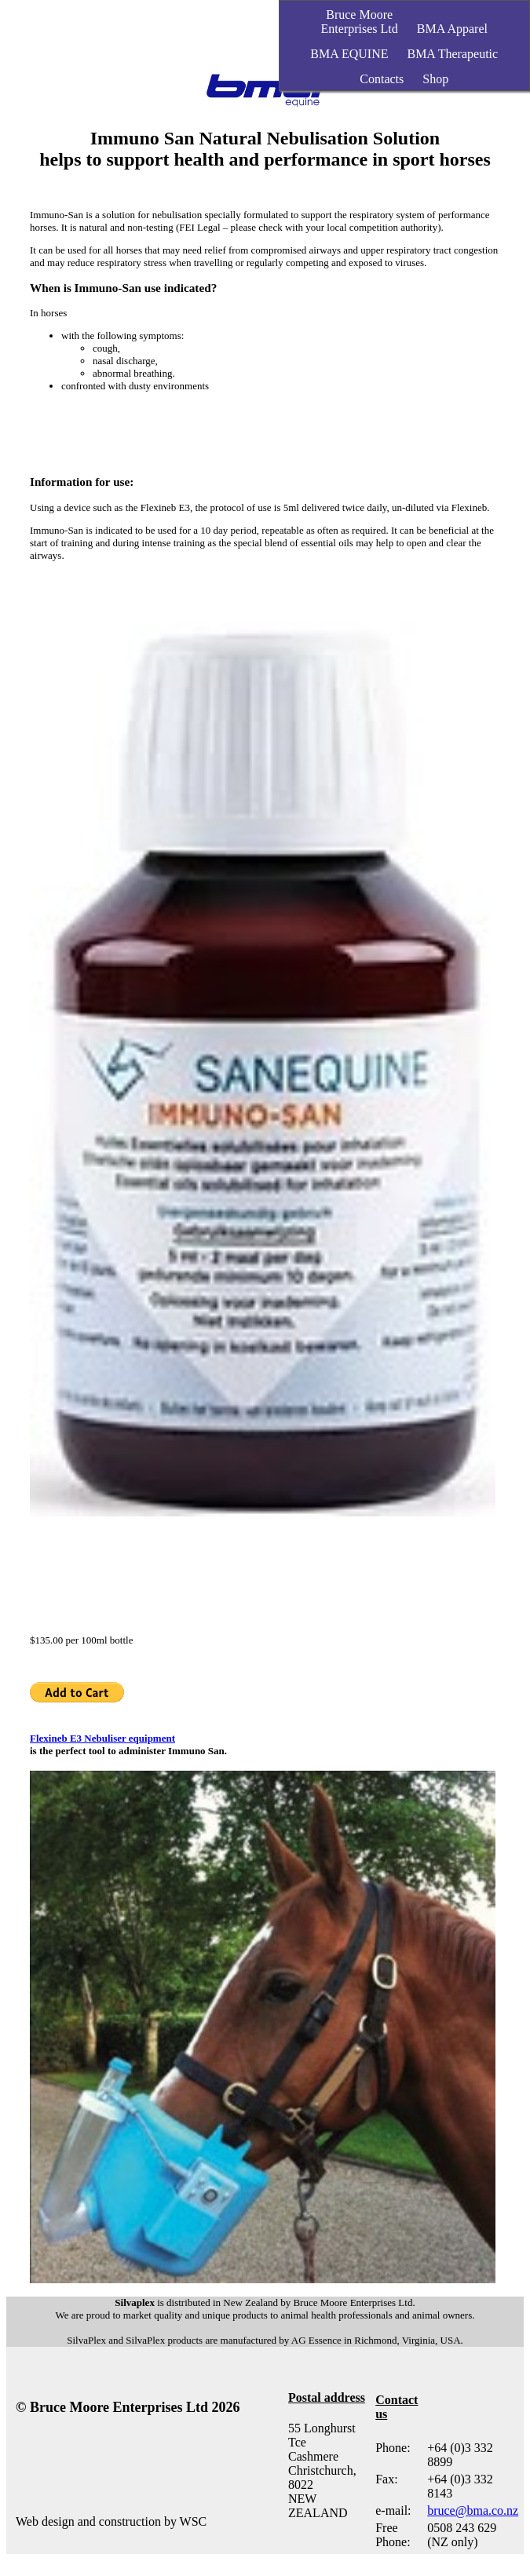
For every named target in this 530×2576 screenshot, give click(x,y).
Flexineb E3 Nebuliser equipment (102, 1738)
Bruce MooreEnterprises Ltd (359, 21)
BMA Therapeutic (452, 53)
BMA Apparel (452, 28)
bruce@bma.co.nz (472, 2510)
